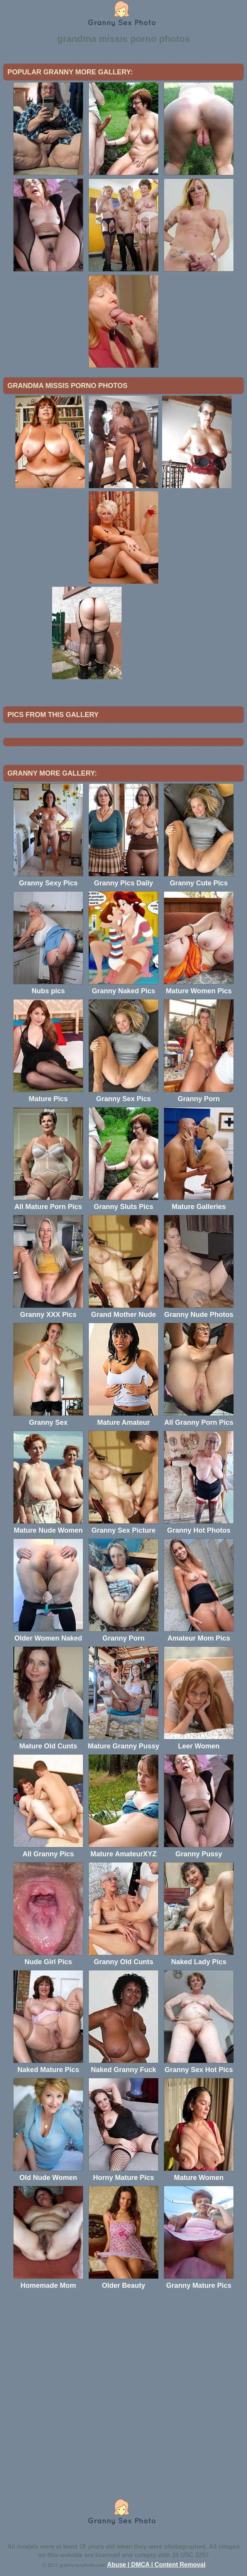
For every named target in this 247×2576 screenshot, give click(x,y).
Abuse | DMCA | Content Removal (156, 2564)
